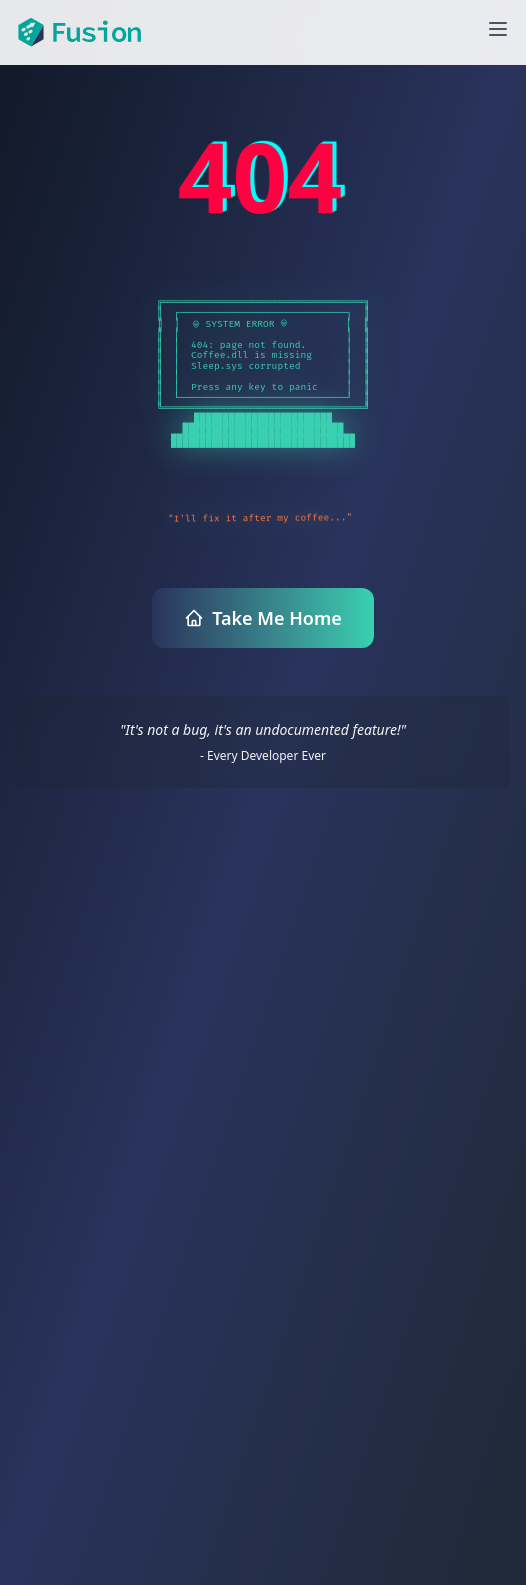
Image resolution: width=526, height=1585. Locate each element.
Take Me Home (263, 618)
